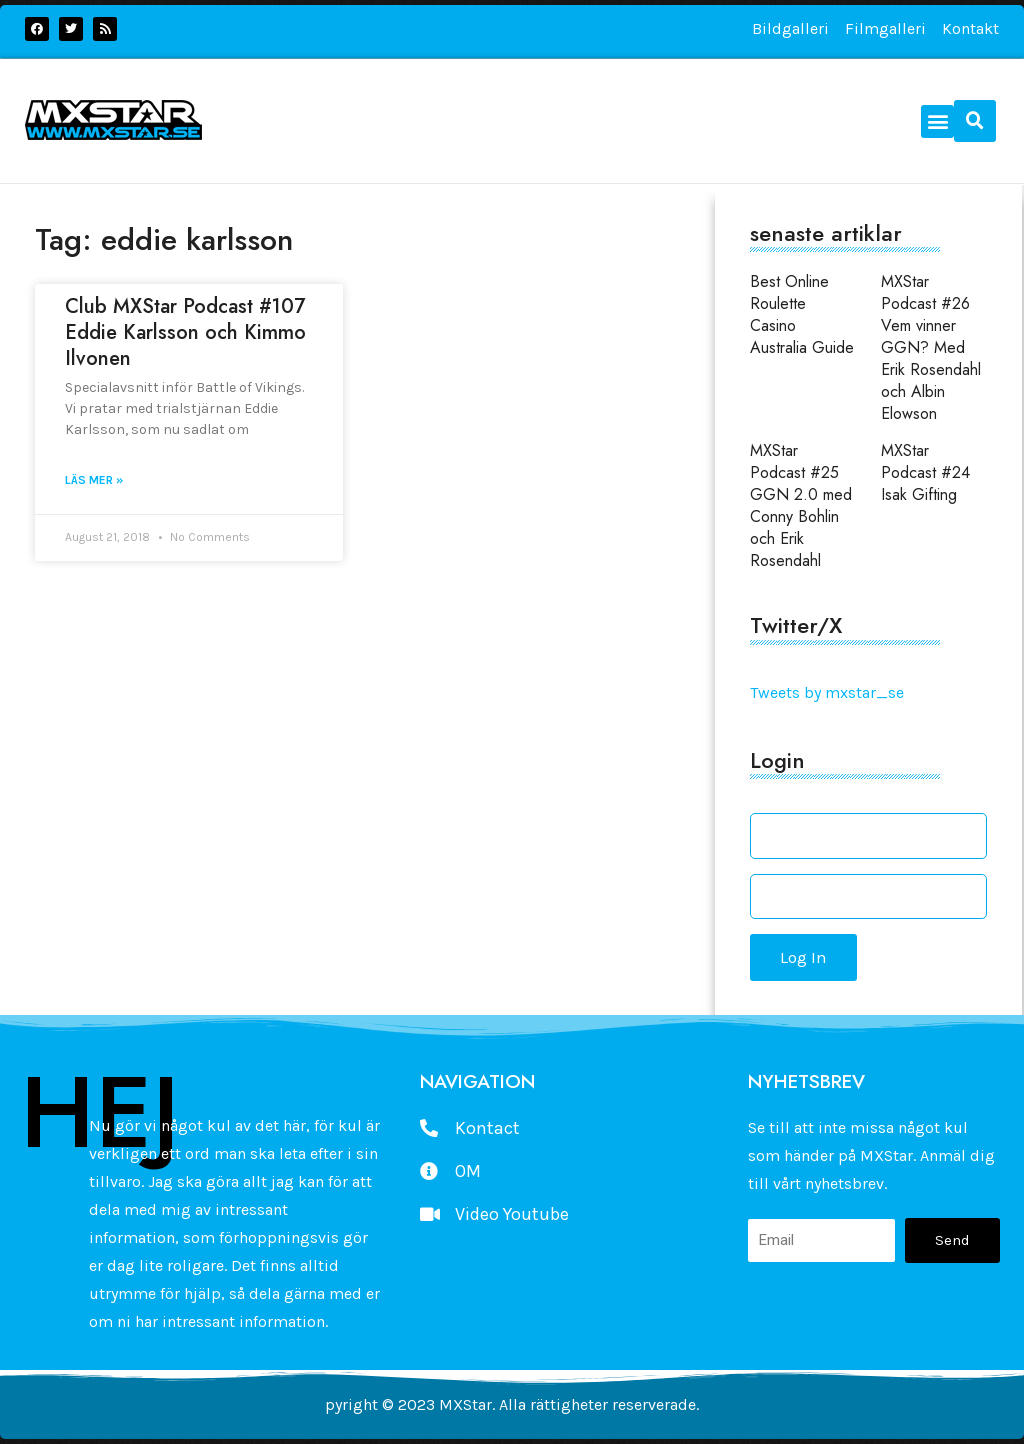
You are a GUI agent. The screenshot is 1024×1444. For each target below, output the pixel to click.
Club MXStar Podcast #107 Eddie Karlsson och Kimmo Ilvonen (185, 332)
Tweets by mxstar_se (827, 692)
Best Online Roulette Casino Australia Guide (802, 314)
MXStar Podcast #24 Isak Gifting (925, 472)
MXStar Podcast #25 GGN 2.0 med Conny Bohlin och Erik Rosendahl (801, 505)
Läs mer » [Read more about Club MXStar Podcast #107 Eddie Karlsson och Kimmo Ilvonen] (94, 480)
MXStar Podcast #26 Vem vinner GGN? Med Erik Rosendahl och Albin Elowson (931, 347)
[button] (937, 121)
